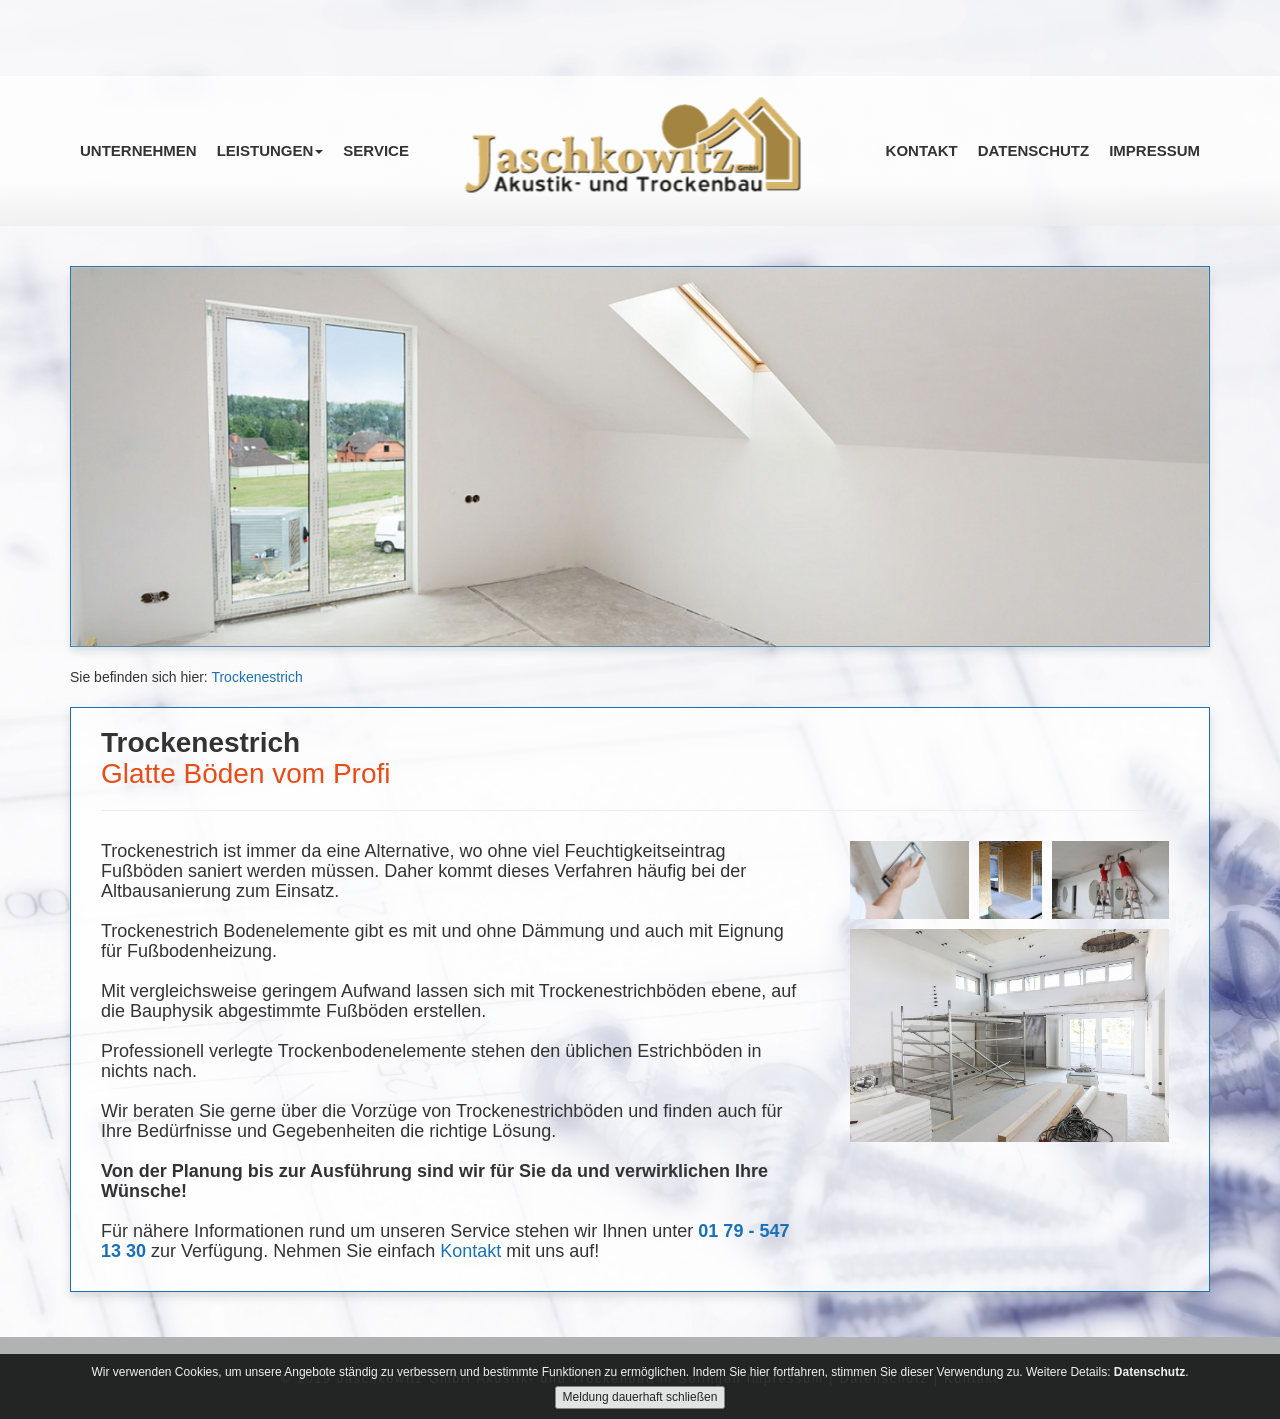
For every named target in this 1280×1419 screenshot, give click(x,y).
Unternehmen (138, 150)
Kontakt (922, 150)
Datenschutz (1033, 150)
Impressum (1154, 150)
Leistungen (270, 150)
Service (376, 150)
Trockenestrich (256, 677)
